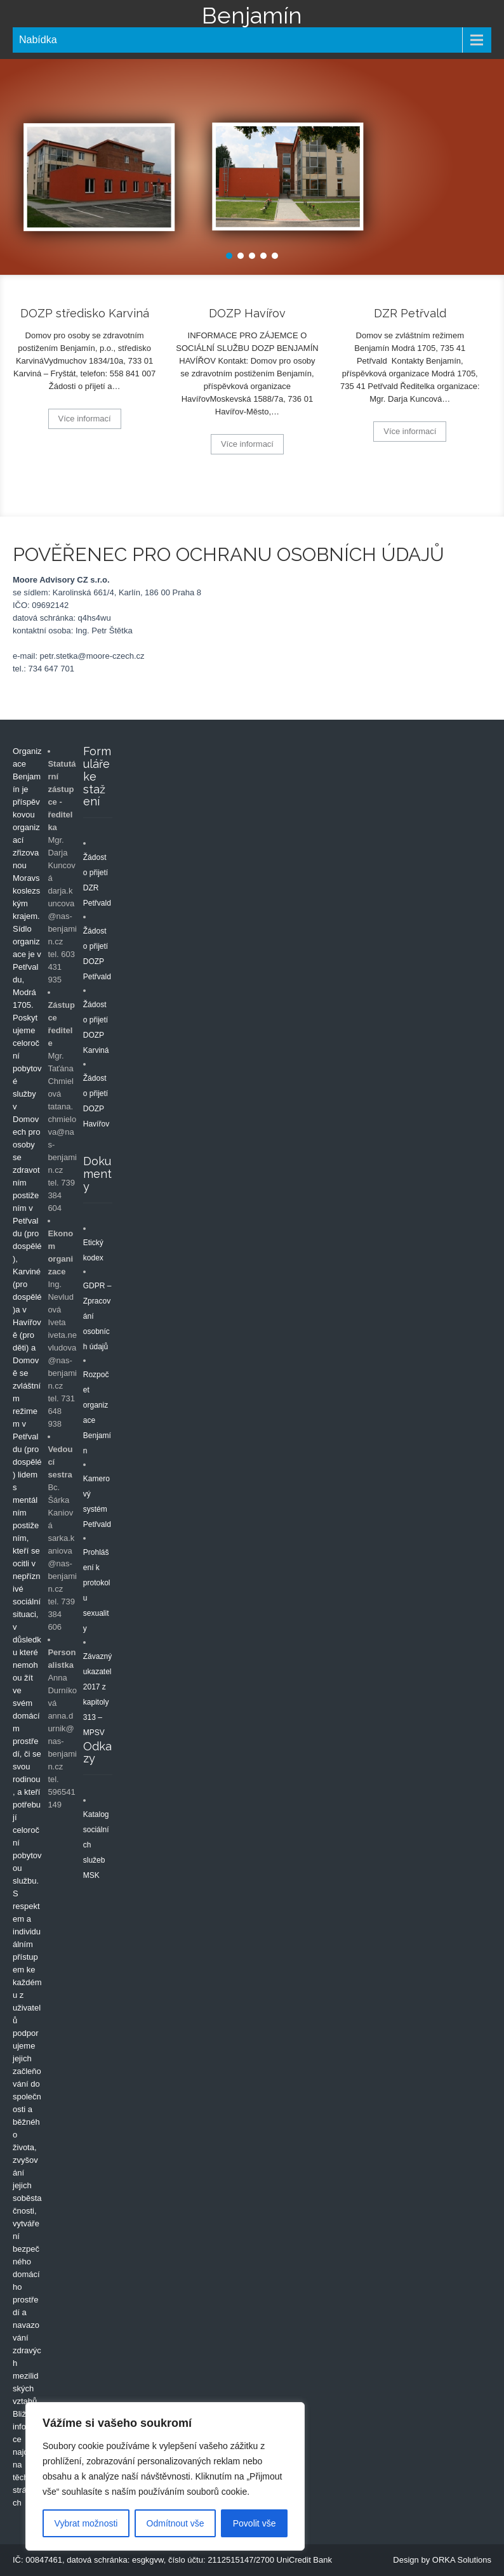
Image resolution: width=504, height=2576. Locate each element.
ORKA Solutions (461, 2560)
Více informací (84, 418)
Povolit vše (254, 2523)
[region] (165, 2476)
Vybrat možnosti (86, 2523)
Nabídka (38, 39)
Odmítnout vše (175, 2523)
